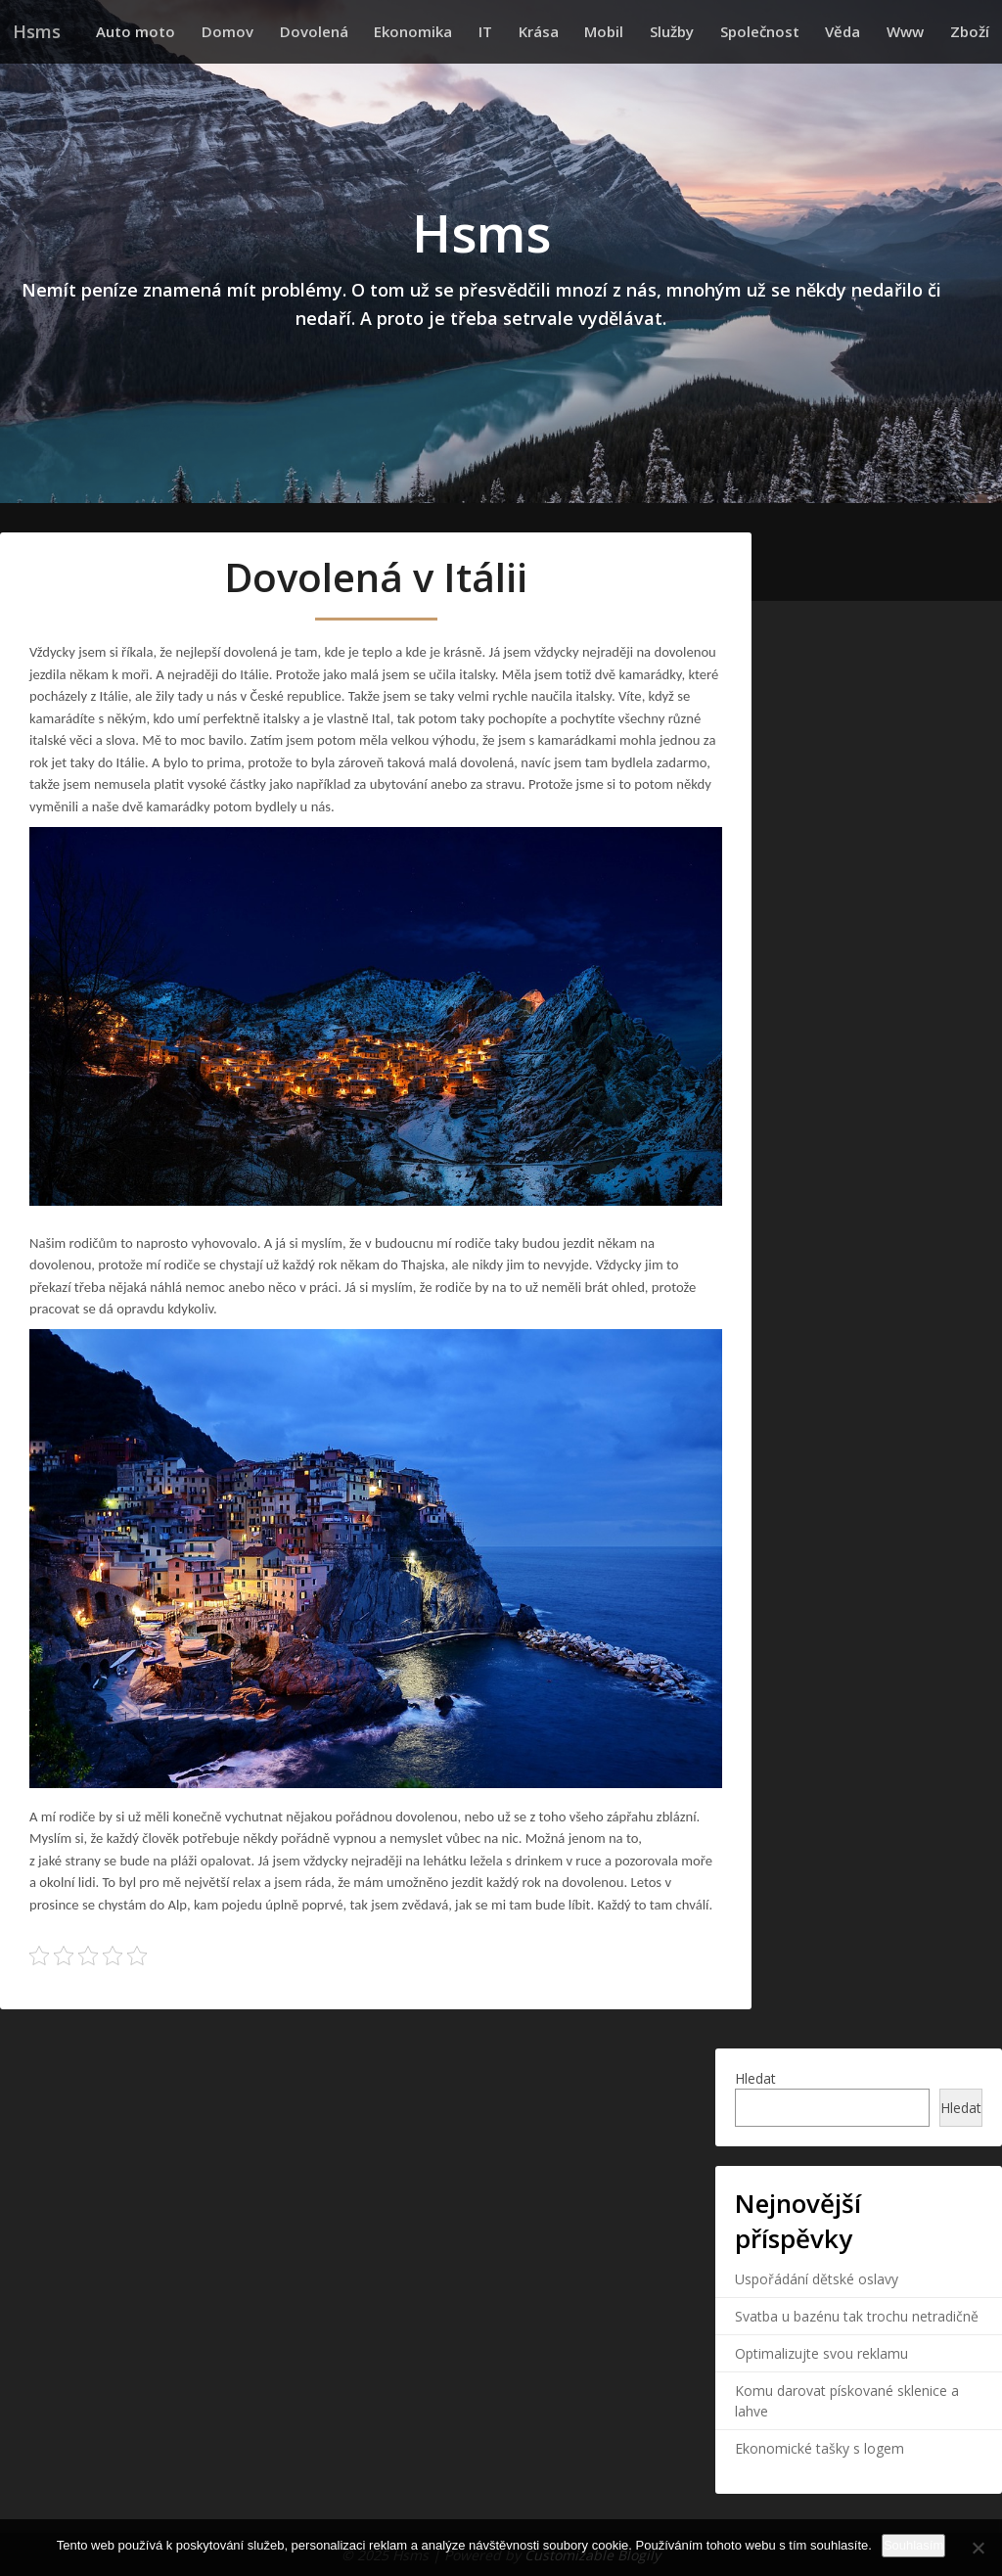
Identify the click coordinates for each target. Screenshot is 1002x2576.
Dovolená (376, 31)
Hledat (755, 2078)
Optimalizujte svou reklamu (821, 2352)
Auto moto (210, 31)
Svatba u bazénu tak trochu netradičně (857, 2315)
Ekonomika (469, 31)
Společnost (782, 31)
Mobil (640, 31)
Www (915, 31)
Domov (296, 31)
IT (534, 31)
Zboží (972, 31)
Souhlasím (913, 2545)
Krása (581, 31)
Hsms (36, 32)
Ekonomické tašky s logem (819, 2447)
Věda (859, 31)
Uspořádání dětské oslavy (816, 2278)
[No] (977, 2547)
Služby (701, 31)
